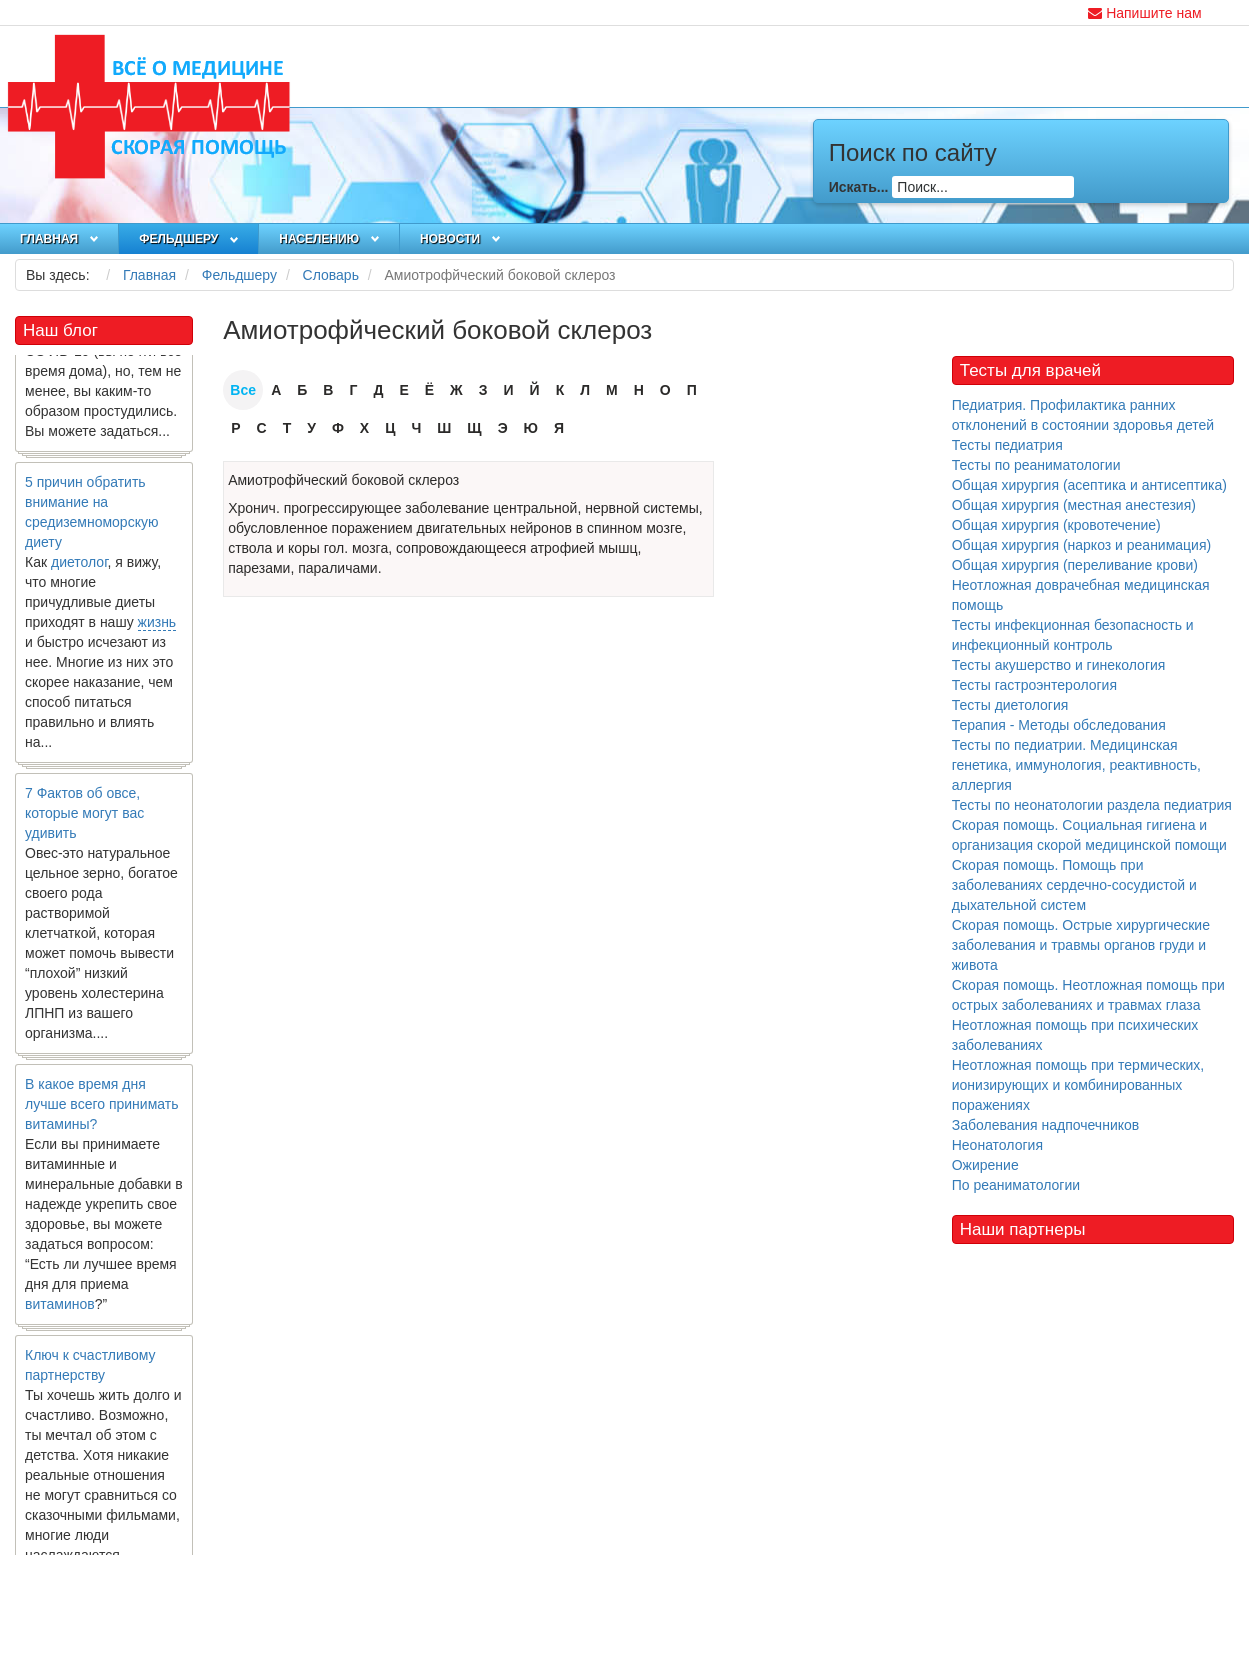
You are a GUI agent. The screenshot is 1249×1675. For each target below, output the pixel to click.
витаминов (60, 1309)
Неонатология (997, 1145)
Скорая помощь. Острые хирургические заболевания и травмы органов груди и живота (1081, 945)
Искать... (859, 187)
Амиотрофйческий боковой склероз (343, 480)
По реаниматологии (1016, 1185)
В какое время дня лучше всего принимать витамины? (101, 1109)
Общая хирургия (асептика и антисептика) (1089, 485)
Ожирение (985, 1165)
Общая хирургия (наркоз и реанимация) (1081, 545)
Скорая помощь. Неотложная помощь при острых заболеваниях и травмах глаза (1088, 995)
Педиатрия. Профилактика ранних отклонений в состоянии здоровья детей (1083, 415)
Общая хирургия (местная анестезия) (1074, 505)
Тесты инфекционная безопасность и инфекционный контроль (1073, 635)
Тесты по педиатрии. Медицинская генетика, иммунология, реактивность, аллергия (1076, 765)
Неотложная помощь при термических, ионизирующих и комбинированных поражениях (1078, 1085)
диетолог (79, 567)
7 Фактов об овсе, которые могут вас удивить (84, 818)
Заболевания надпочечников (1046, 1125)
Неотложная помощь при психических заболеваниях (1075, 1035)
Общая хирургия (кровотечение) (1056, 525)
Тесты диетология (1010, 705)
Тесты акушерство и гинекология (1059, 665)
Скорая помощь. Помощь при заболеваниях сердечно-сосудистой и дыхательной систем (1074, 885)
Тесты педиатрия (1007, 445)
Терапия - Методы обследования (1059, 725)
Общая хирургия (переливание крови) (1075, 565)
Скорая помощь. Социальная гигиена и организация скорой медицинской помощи (1089, 835)
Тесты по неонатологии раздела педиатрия (1092, 805)
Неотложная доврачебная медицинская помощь (1081, 595)
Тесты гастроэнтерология (1034, 685)
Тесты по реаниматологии (1036, 465)
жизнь (157, 627)
